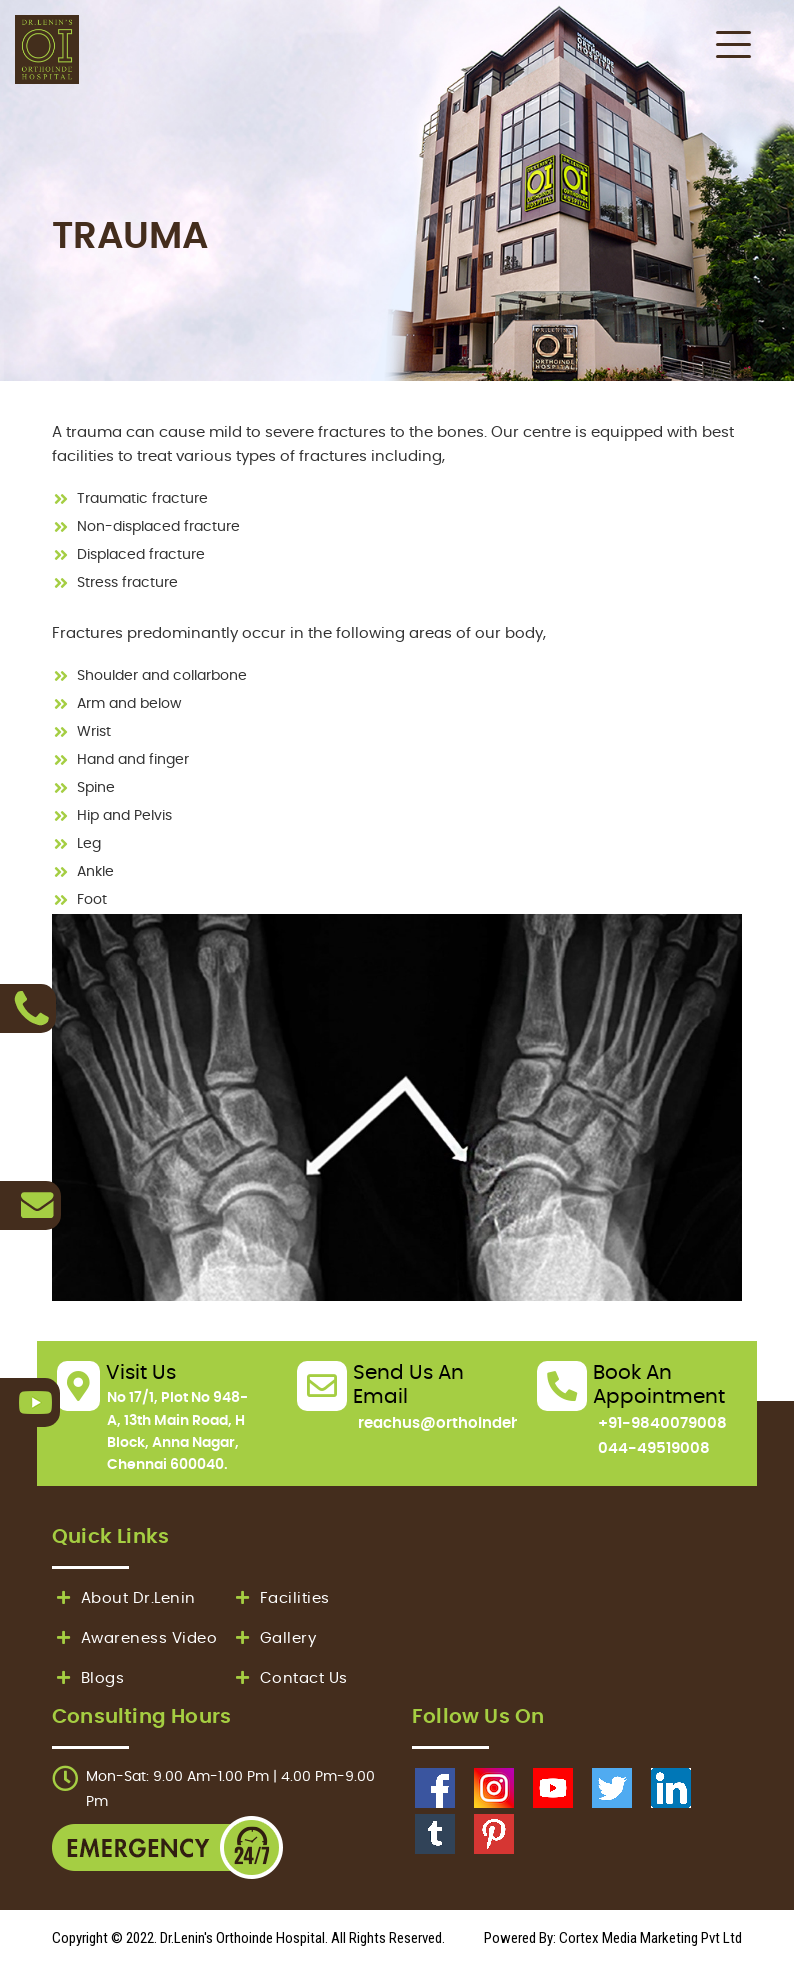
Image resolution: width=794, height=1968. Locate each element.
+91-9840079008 (662, 1423)
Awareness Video (134, 1638)
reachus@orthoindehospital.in (474, 1423)
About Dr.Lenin (124, 1598)
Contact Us (289, 1678)
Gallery (273, 1638)
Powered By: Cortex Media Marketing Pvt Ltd (613, 1938)
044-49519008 (654, 1448)
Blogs (88, 1678)
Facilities (280, 1598)
